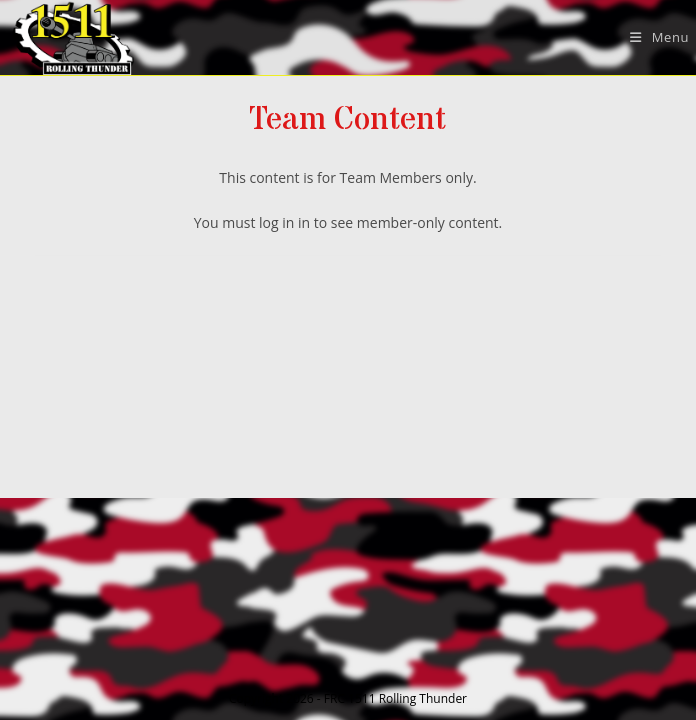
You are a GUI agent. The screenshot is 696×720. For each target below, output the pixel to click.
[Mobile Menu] (652, 37)
